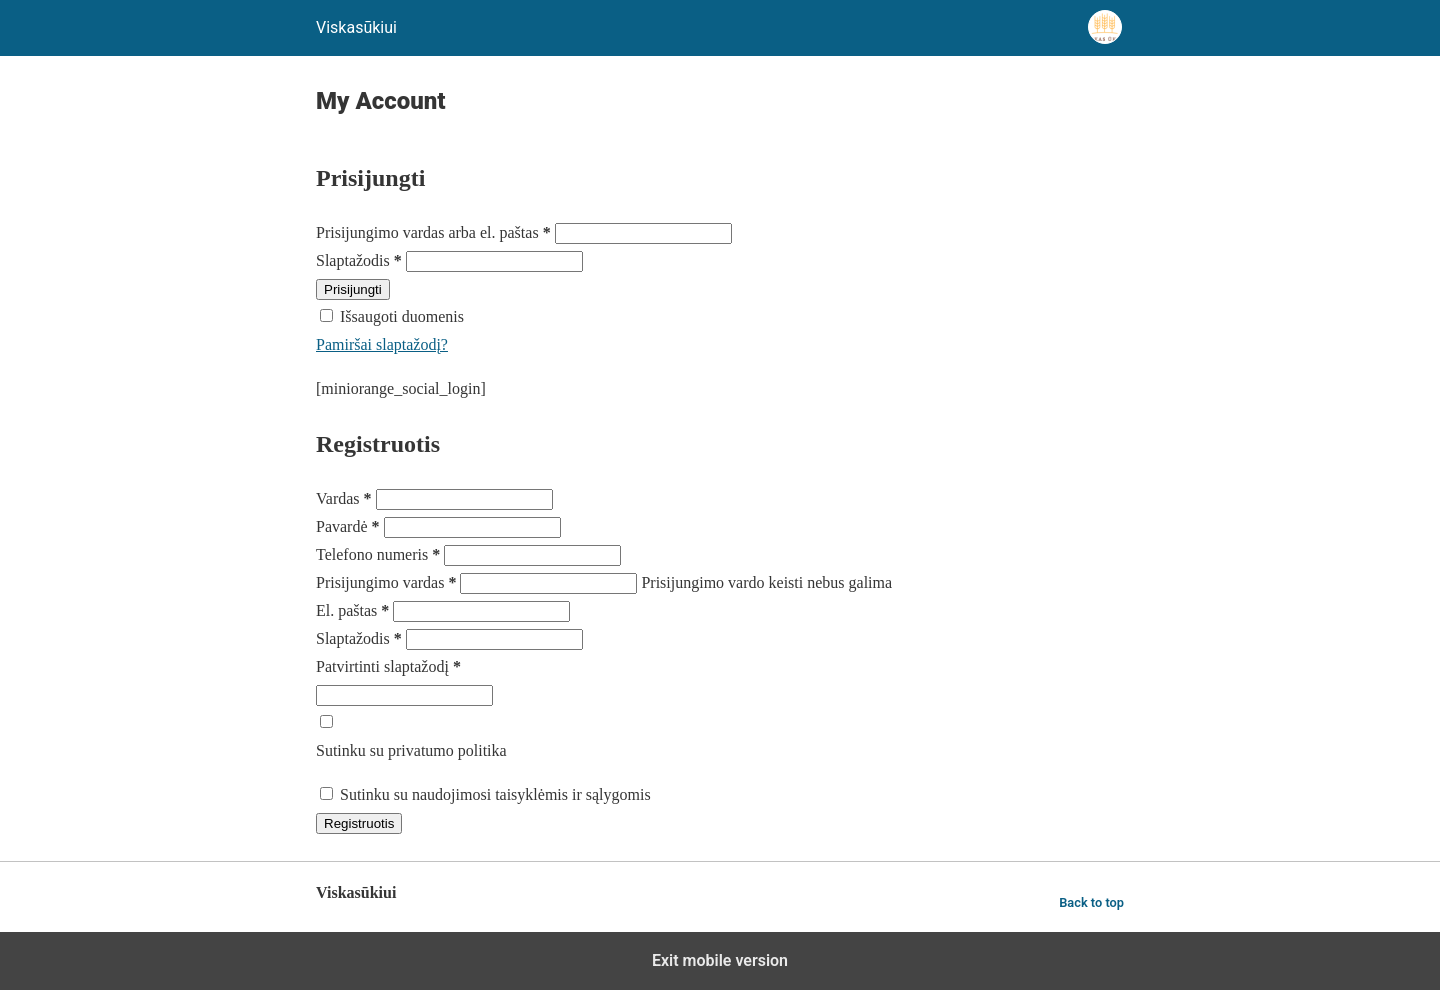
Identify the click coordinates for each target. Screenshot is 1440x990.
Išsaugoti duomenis (402, 316)
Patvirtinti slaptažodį (388, 666)
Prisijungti (353, 289)
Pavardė (350, 526)
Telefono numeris (380, 554)
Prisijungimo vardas (388, 582)
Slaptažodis (361, 260)
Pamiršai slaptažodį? (382, 344)
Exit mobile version (720, 960)
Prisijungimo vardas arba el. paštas (435, 232)
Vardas (346, 498)
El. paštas (354, 610)
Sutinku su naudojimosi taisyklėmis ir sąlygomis (495, 794)
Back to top (1091, 902)
